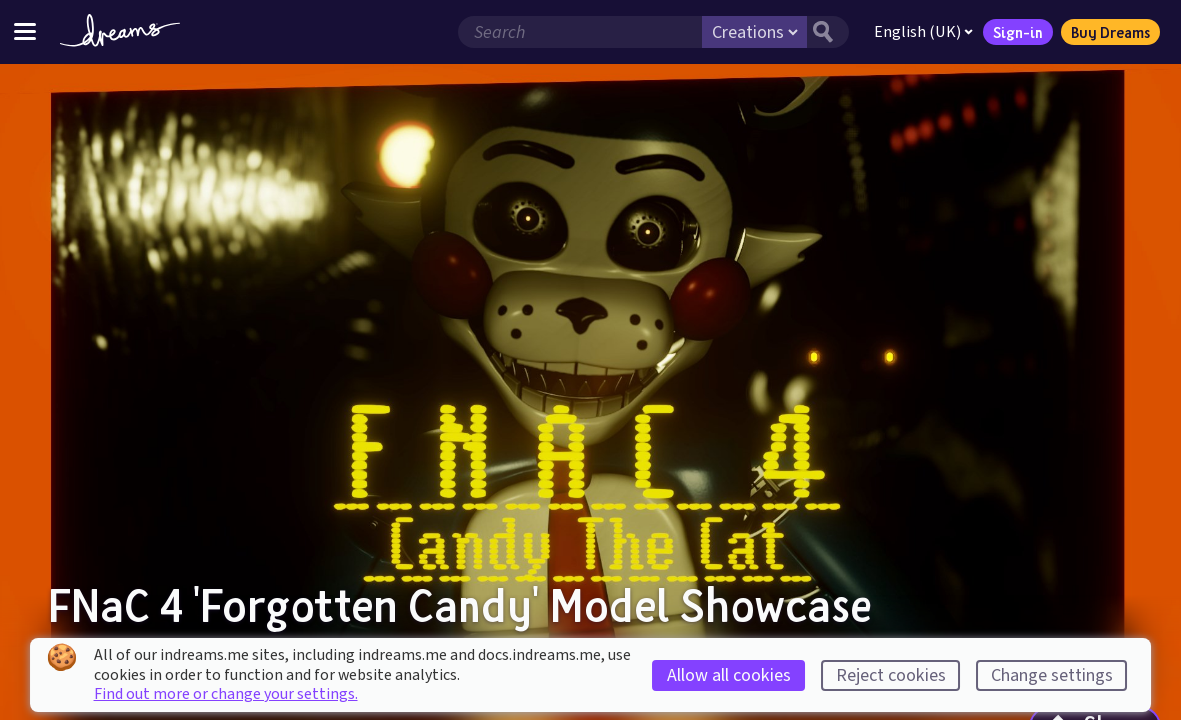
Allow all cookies (729, 675)
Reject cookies (891, 675)
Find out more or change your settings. (226, 694)
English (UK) (923, 32)
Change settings (1052, 675)
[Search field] (580, 32)
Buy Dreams (1110, 32)
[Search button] (828, 32)
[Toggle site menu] (25, 31)
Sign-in (1018, 32)
